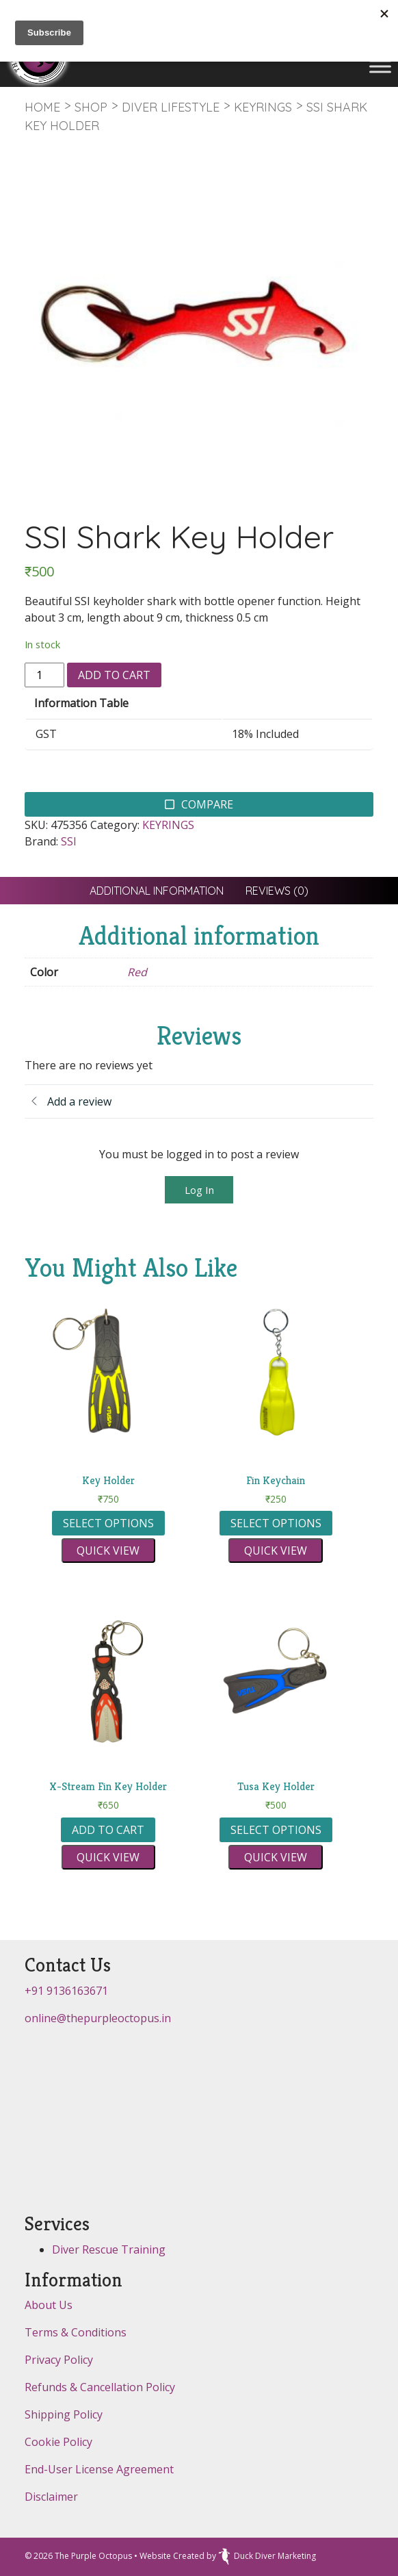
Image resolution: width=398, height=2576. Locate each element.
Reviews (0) (277, 890)
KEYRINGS (263, 107)
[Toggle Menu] (380, 66)
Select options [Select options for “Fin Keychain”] (275, 1523)
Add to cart (114, 675)
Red (137, 972)
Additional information (157, 890)
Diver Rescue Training (108, 2249)
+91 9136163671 (66, 1990)
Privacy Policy (59, 2359)
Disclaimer (51, 2496)
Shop (91, 107)
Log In (199, 1190)
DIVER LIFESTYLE (171, 107)
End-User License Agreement (99, 2469)
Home (42, 107)
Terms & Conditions (76, 2332)
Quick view (108, 1550)
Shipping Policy (64, 2414)
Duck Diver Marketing (267, 2556)
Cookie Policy (58, 2441)
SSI (69, 841)
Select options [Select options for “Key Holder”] (108, 1523)
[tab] (157, 890)
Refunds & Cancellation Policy (100, 2387)
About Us (48, 2304)
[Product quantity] (44, 675)
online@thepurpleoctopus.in (98, 2018)
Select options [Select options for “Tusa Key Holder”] (275, 1829)
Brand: (41, 841)
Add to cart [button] (108, 1829)
